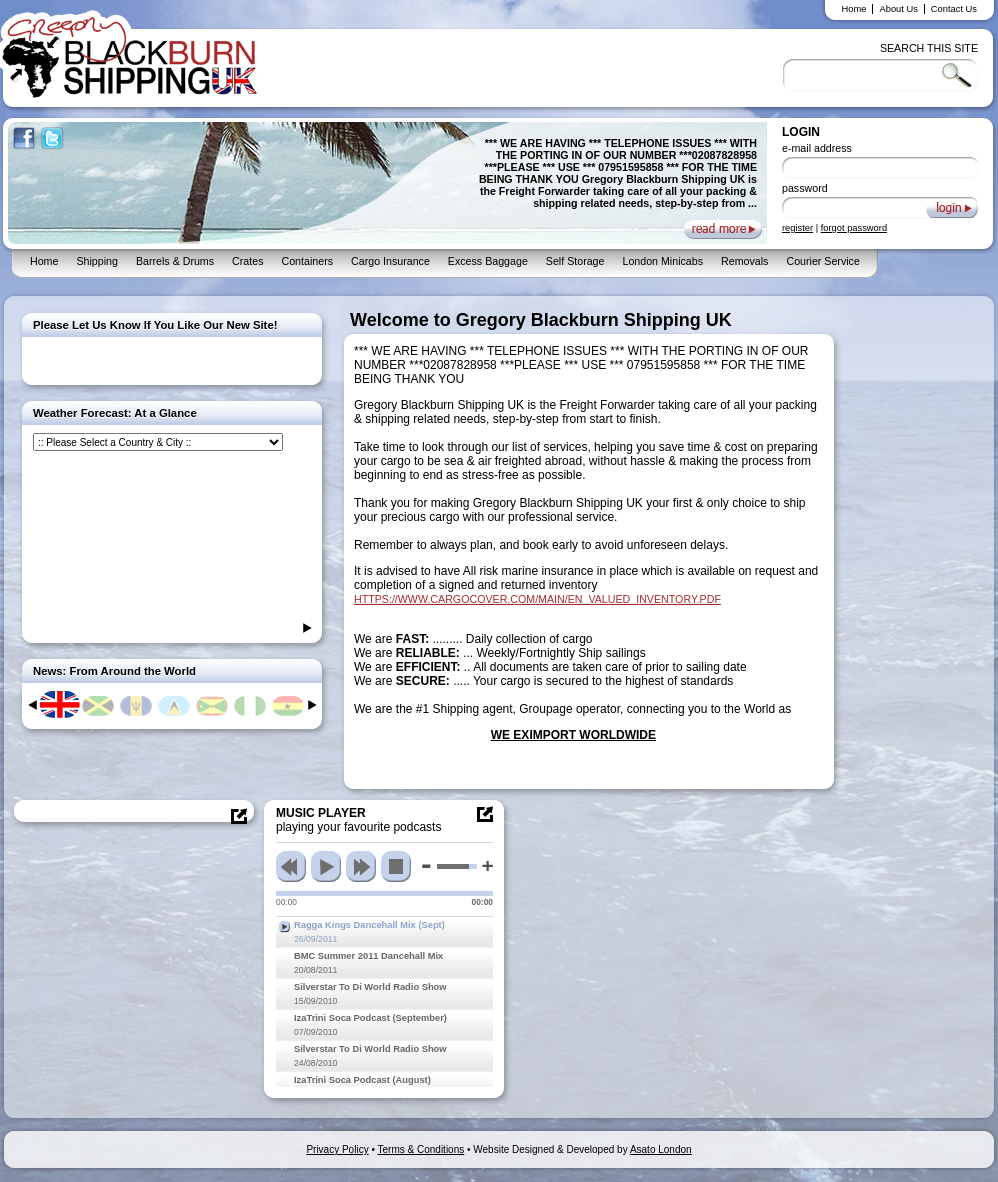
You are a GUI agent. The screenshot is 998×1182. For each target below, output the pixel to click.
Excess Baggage (488, 261)
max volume (487, 866)
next (361, 866)
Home (854, 9)
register (797, 228)
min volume (426, 866)
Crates (247, 261)
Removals (744, 261)
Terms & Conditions (421, 1149)
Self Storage (575, 261)
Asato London (661, 1149)
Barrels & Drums (175, 261)
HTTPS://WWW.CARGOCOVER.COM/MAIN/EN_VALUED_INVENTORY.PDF (537, 599)
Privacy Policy (337, 1149)
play (326, 866)
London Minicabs (662, 261)
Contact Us (954, 9)
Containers (307, 261)
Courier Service (822, 261)
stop (396, 866)
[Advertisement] (920, 610)
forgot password (854, 228)
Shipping (96, 261)
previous (291, 866)
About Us (898, 9)
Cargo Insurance (390, 261)
